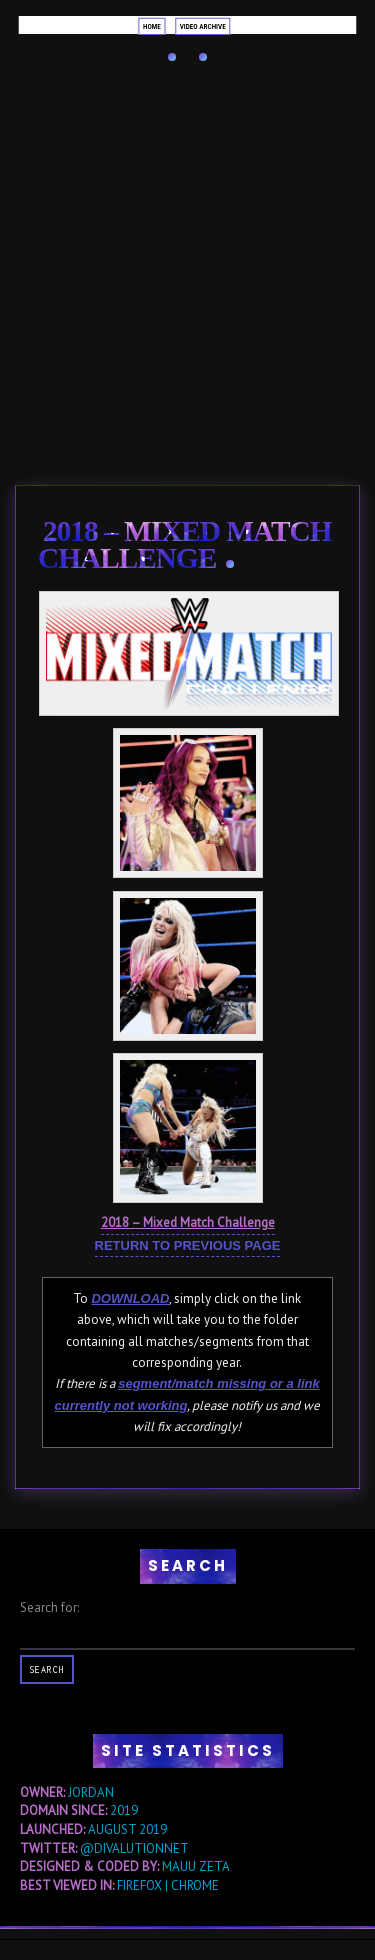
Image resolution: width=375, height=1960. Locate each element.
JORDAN (91, 1792)
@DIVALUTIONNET (134, 1848)
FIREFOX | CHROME (168, 1885)
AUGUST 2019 (127, 1829)
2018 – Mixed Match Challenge (185, 544)
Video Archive (203, 26)
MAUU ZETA (196, 1866)
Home (152, 26)
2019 (124, 1810)
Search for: (49, 1607)
